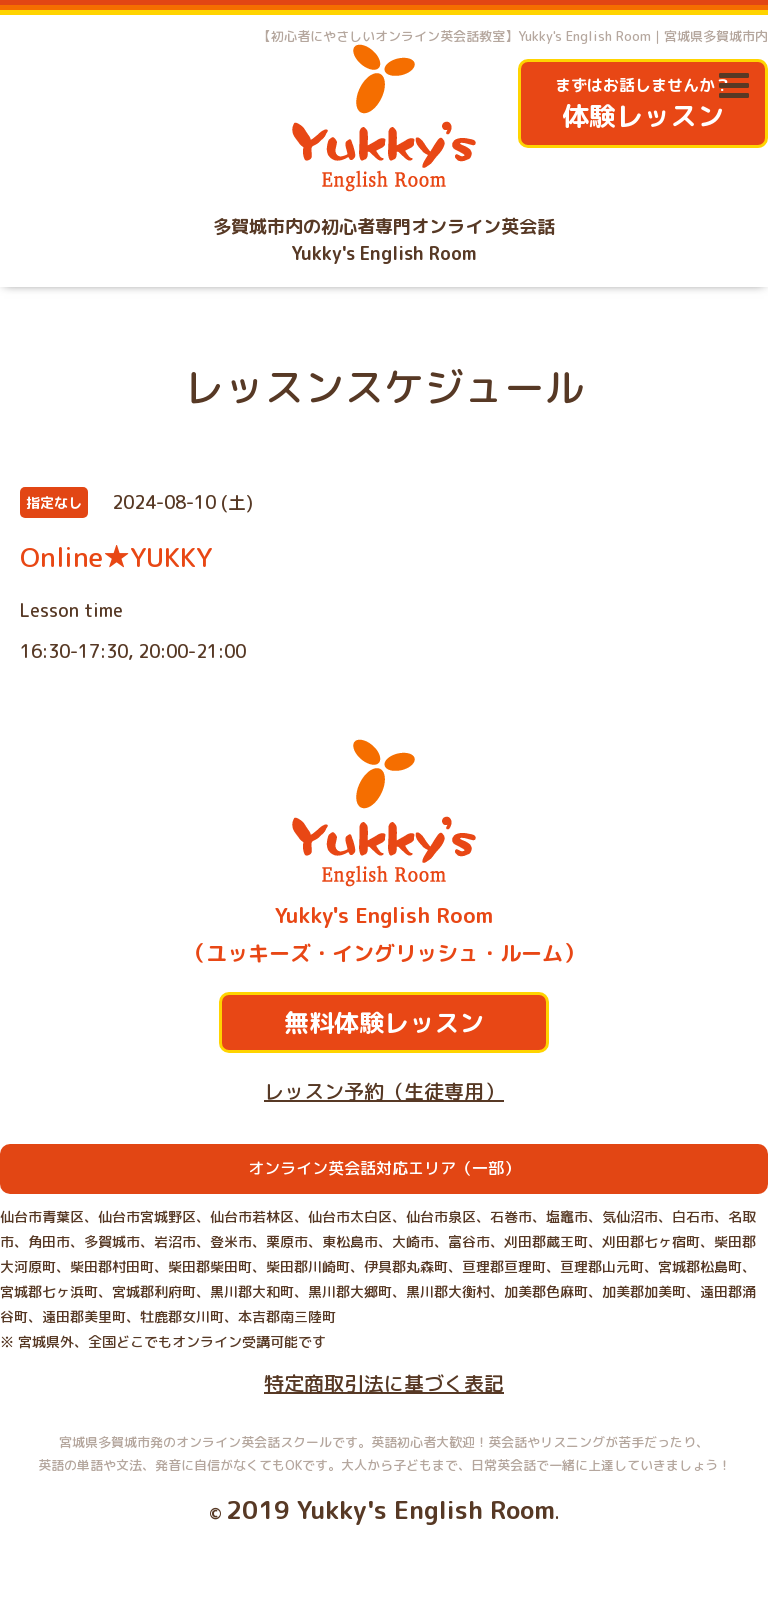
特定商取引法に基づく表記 (384, 1383)
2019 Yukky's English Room (390, 1509)
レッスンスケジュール (384, 387)
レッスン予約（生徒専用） (384, 1091)
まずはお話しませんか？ (643, 104)
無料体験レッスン (384, 1022)
